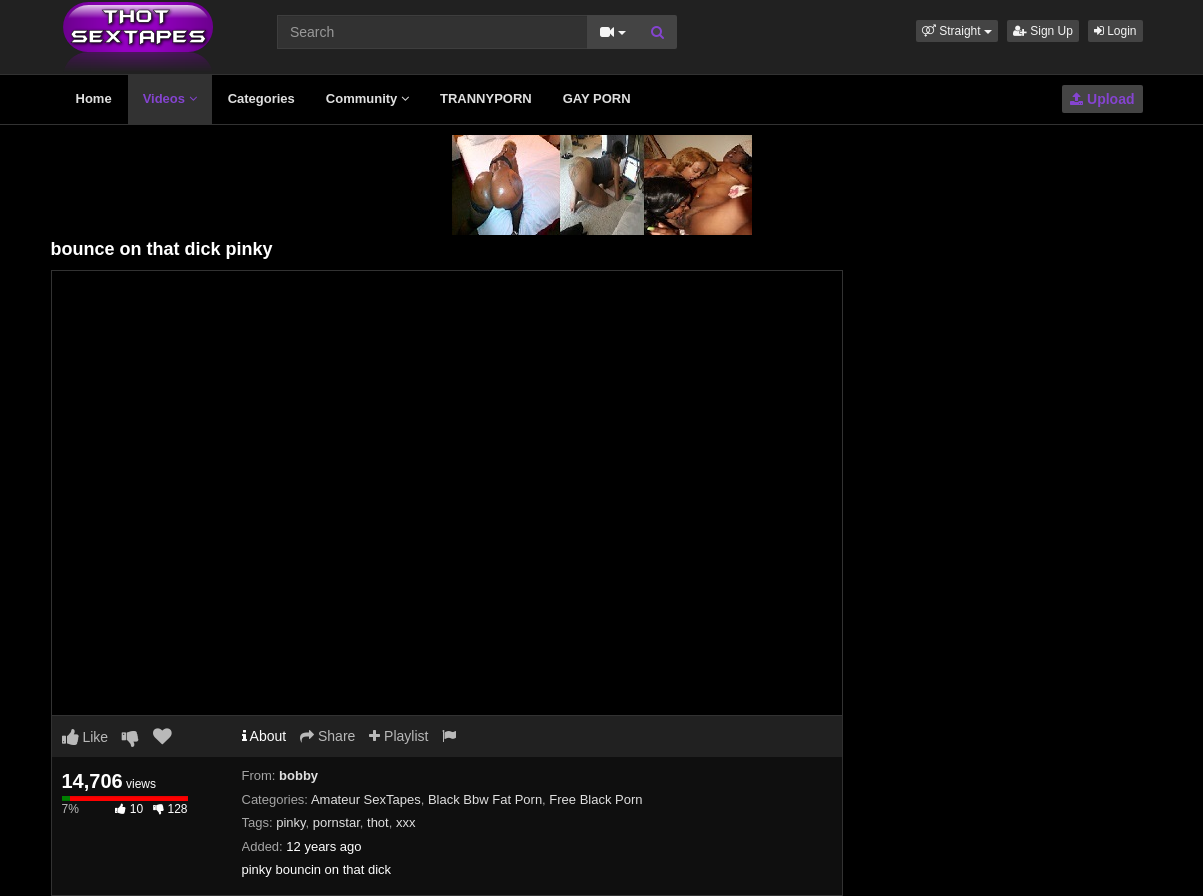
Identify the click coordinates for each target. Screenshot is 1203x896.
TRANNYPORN (486, 98)
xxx (406, 822)
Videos (170, 98)
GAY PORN (597, 98)
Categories (261, 98)
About (264, 736)
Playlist (398, 736)
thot (378, 822)
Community (367, 98)
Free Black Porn (595, 799)
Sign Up (1043, 31)
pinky (290, 822)
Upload (1102, 99)
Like (85, 737)
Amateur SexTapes (366, 799)
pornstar (336, 822)
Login (1115, 31)
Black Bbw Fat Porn (485, 799)
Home (94, 98)
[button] (957, 31)
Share (327, 736)
